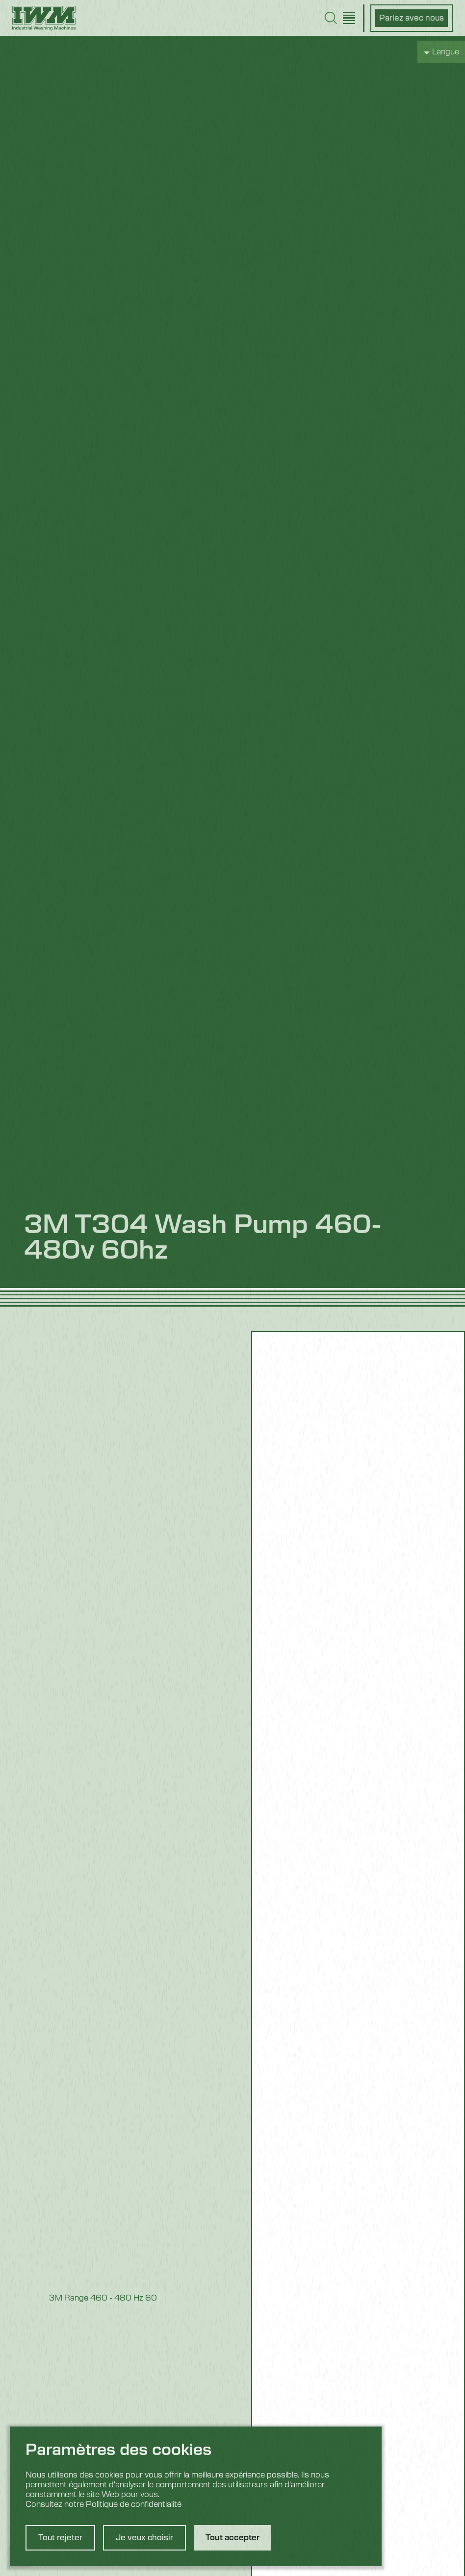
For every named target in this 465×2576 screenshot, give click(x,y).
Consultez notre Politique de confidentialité (103, 2504)
